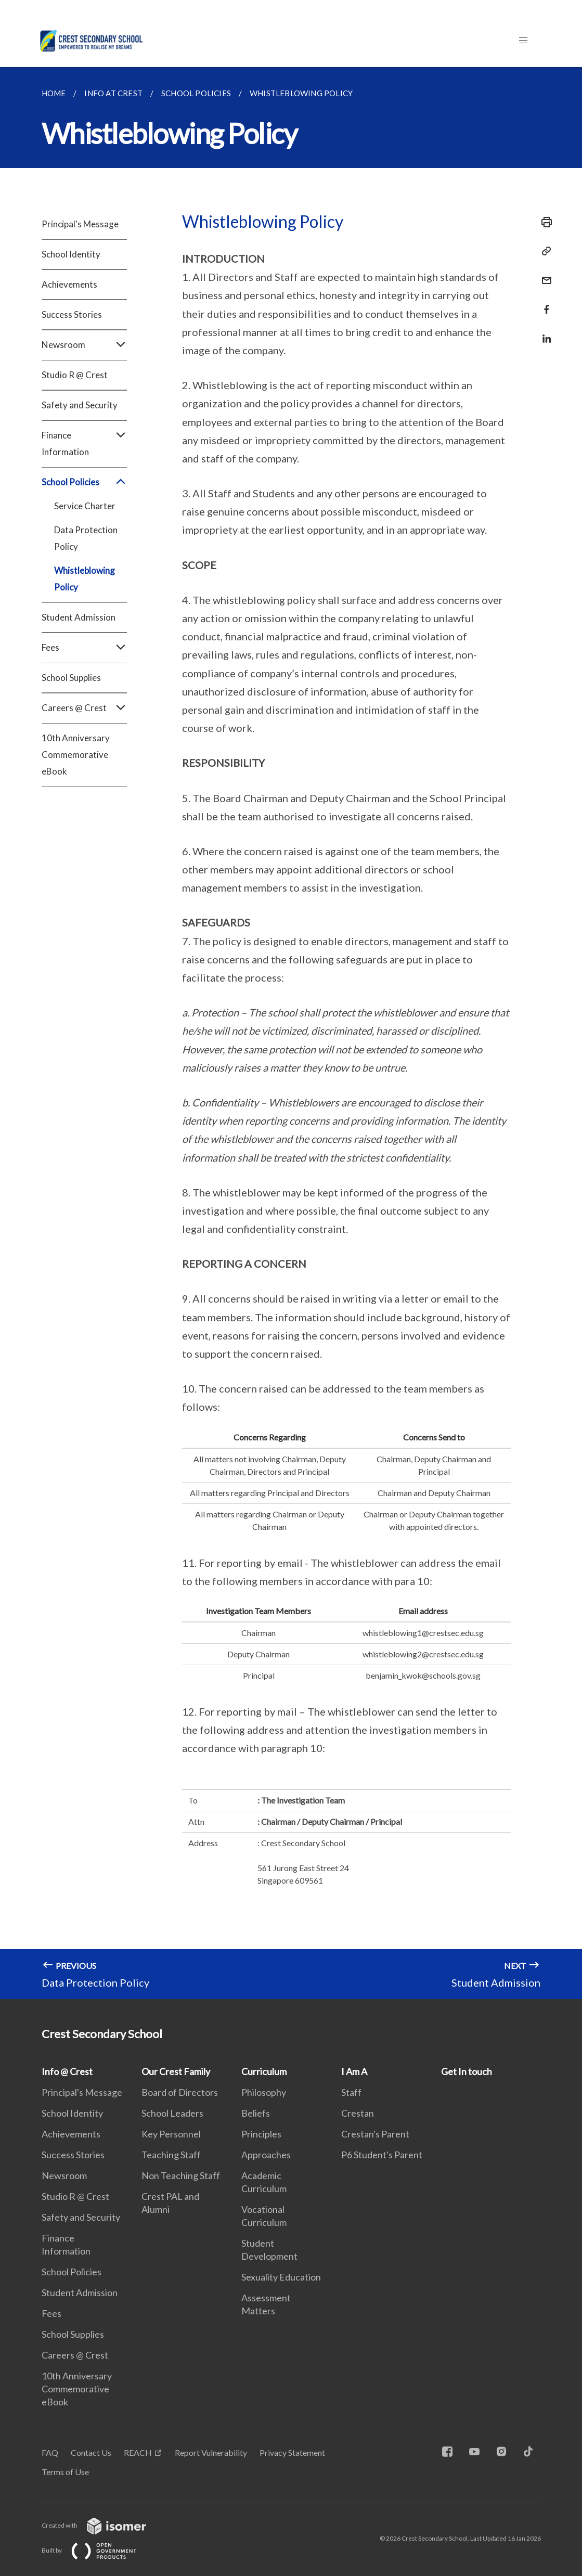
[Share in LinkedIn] (543, 332)
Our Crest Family (175, 2071)
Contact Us (91, 2452)
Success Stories (72, 314)
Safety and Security (80, 405)
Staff (351, 2092)
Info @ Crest (67, 2071)
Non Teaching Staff (180, 2175)
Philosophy (263, 2092)
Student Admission (78, 617)
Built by (97, 2550)
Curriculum (264, 2071)
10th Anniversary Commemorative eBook (76, 754)
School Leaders (172, 2113)
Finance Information (84, 443)
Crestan (357, 2113)
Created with (102, 2525)
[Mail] (543, 274)
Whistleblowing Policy (84, 579)
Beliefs (255, 2113)
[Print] (543, 222)
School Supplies (71, 677)
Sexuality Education (281, 2277)
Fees (84, 647)
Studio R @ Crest (75, 374)
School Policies (84, 482)
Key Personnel (171, 2134)
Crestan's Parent (375, 2134)
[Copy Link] (543, 251)
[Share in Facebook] (543, 303)
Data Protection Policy (86, 538)
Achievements (69, 284)
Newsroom (84, 345)
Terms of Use (65, 2472)
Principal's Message (80, 223)
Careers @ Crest (84, 708)
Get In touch (466, 2071)
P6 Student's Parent (381, 2154)
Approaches (266, 2154)
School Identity (71, 254)
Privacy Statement (292, 2452)
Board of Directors (179, 2092)
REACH (138, 2452)
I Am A (354, 2071)
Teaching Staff (171, 2154)
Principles (261, 2134)
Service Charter (84, 505)
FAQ (50, 2452)
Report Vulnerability (211, 2452)
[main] (291, 1033)
